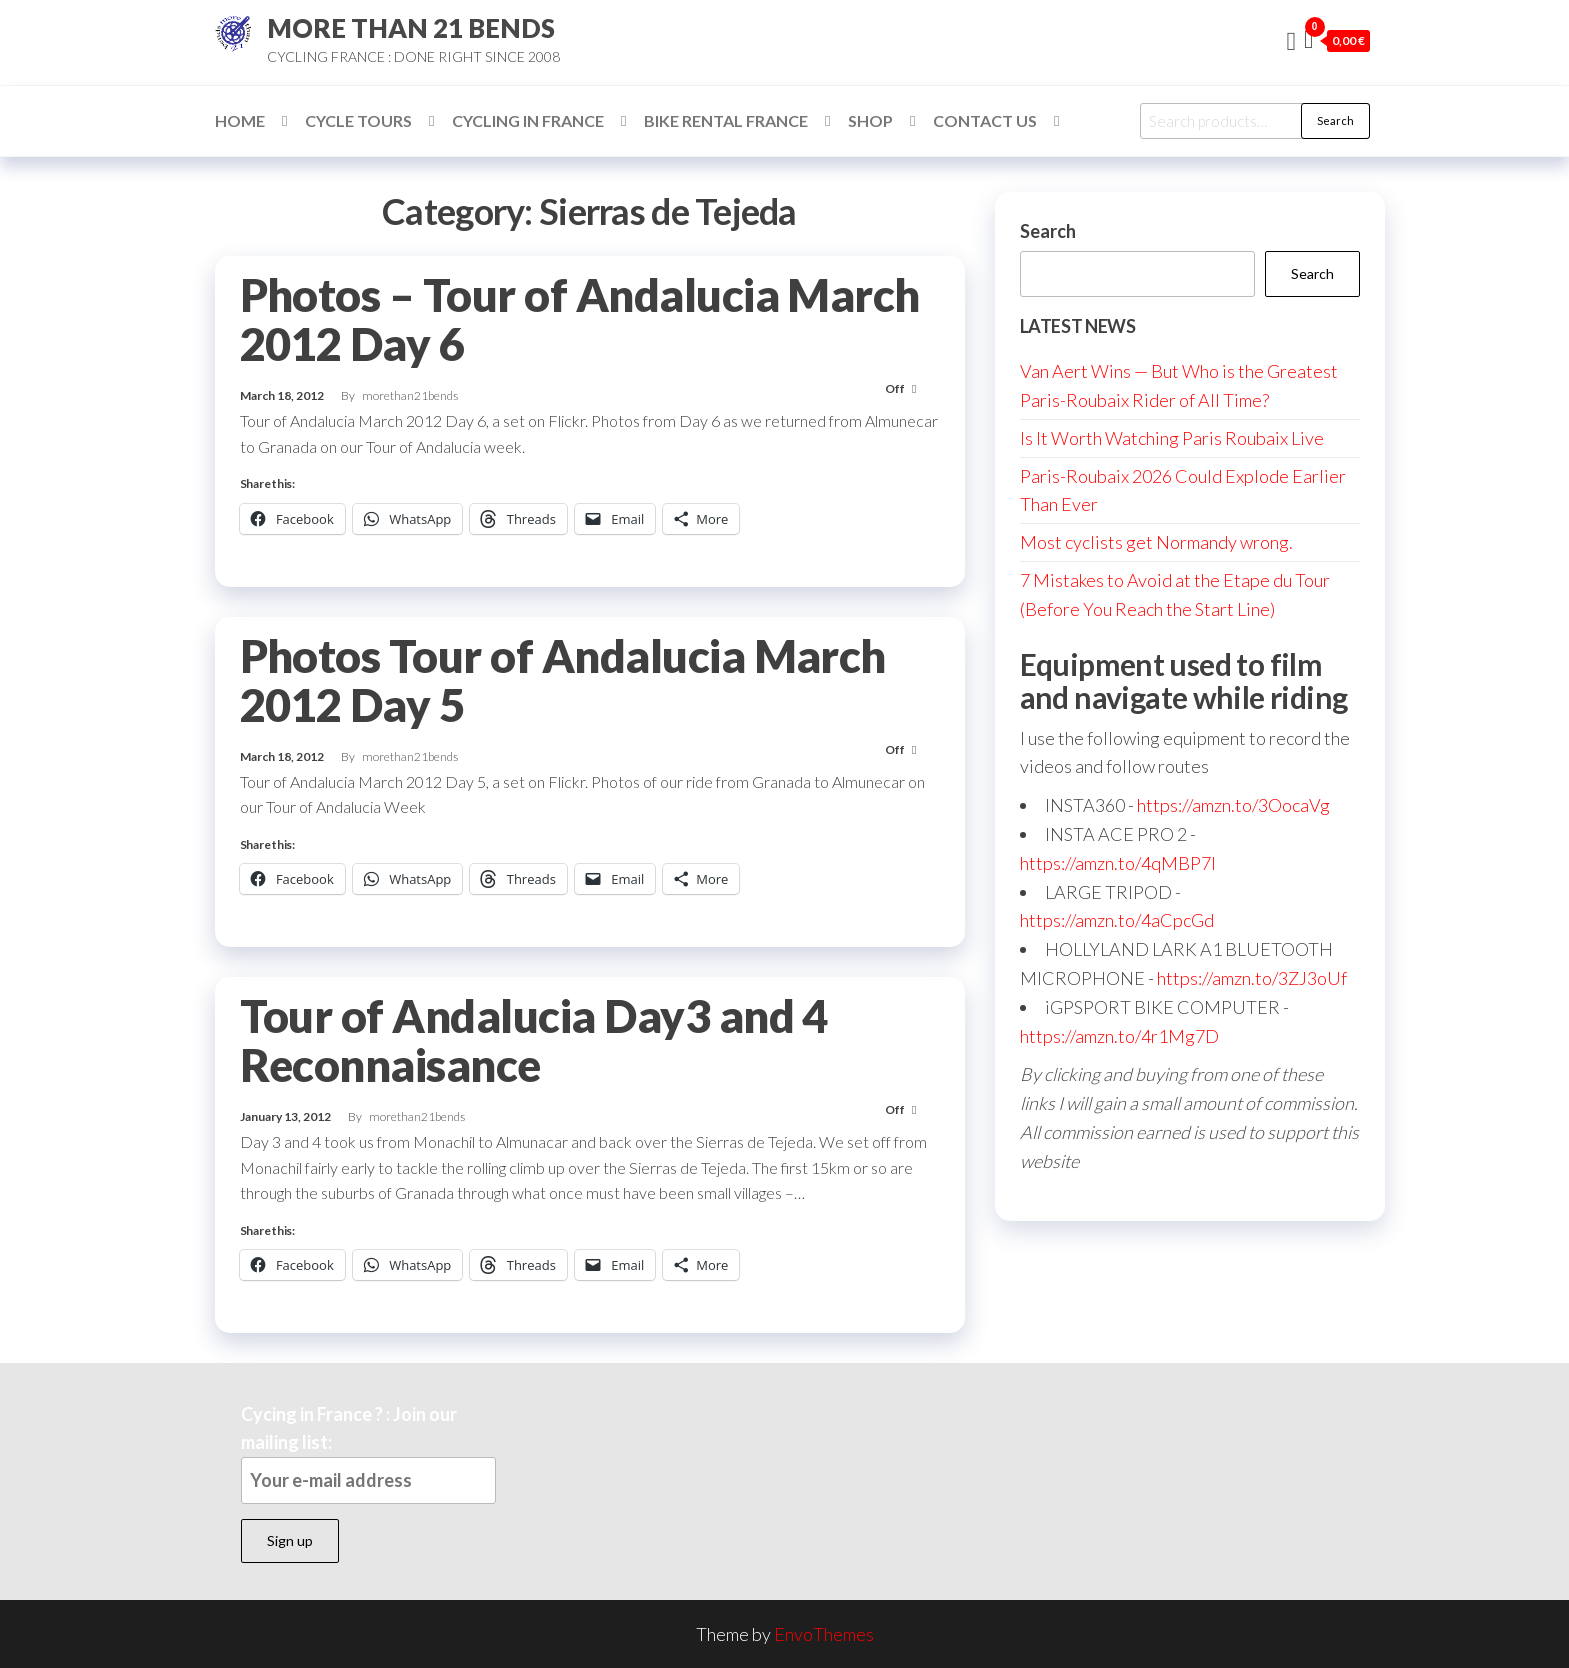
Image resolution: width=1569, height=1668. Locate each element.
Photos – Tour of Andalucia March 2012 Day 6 (580, 319)
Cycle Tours (358, 120)
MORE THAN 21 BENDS (411, 28)
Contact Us (985, 120)
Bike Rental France (726, 120)
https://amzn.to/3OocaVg (1233, 805)
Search (1335, 120)
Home (240, 120)
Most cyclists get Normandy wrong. (1156, 542)
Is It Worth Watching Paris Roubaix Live (1172, 438)
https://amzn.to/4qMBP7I (1118, 863)
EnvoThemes (824, 1634)
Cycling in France (528, 120)
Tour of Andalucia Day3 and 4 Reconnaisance (534, 1040)
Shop (870, 120)
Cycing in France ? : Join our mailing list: (368, 1453)
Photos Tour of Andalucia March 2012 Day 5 (563, 680)
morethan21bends (410, 395)
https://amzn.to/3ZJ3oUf (1252, 978)
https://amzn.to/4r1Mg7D (1119, 1036)
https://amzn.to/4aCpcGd (1117, 920)
